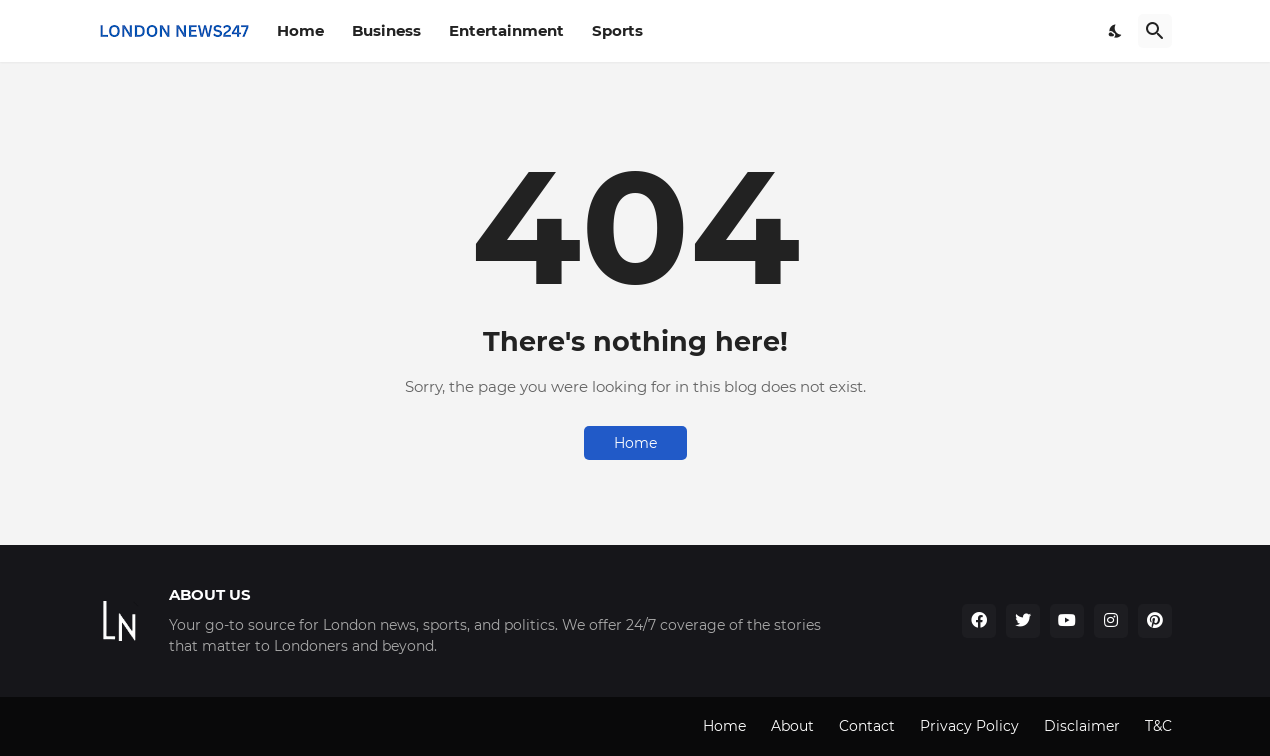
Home (300, 30)
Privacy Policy (969, 726)
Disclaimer (1082, 726)
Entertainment (506, 30)
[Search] (1155, 31)
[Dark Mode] (1116, 31)
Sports (617, 30)
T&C (1158, 726)
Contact (867, 726)
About (792, 726)
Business (386, 30)
